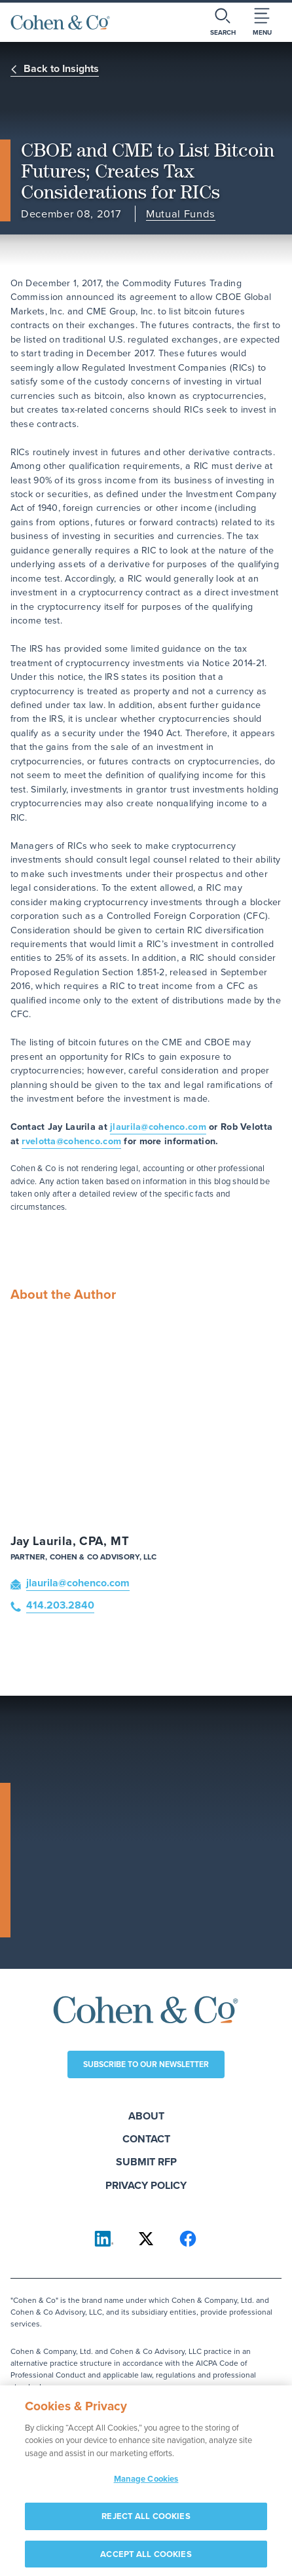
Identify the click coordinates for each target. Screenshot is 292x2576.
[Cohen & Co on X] (146, 2238)
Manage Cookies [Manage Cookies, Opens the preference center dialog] (146, 2484)
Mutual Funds (180, 215)
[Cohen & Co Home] (60, 22)
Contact (146, 2138)
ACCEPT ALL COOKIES (145, 2558)
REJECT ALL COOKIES (145, 2520)
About (146, 2115)
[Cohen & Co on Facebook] (188, 2238)
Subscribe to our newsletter (146, 2064)
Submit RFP (146, 2161)
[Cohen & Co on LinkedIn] (104, 2238)
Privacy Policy (146, 2185)
